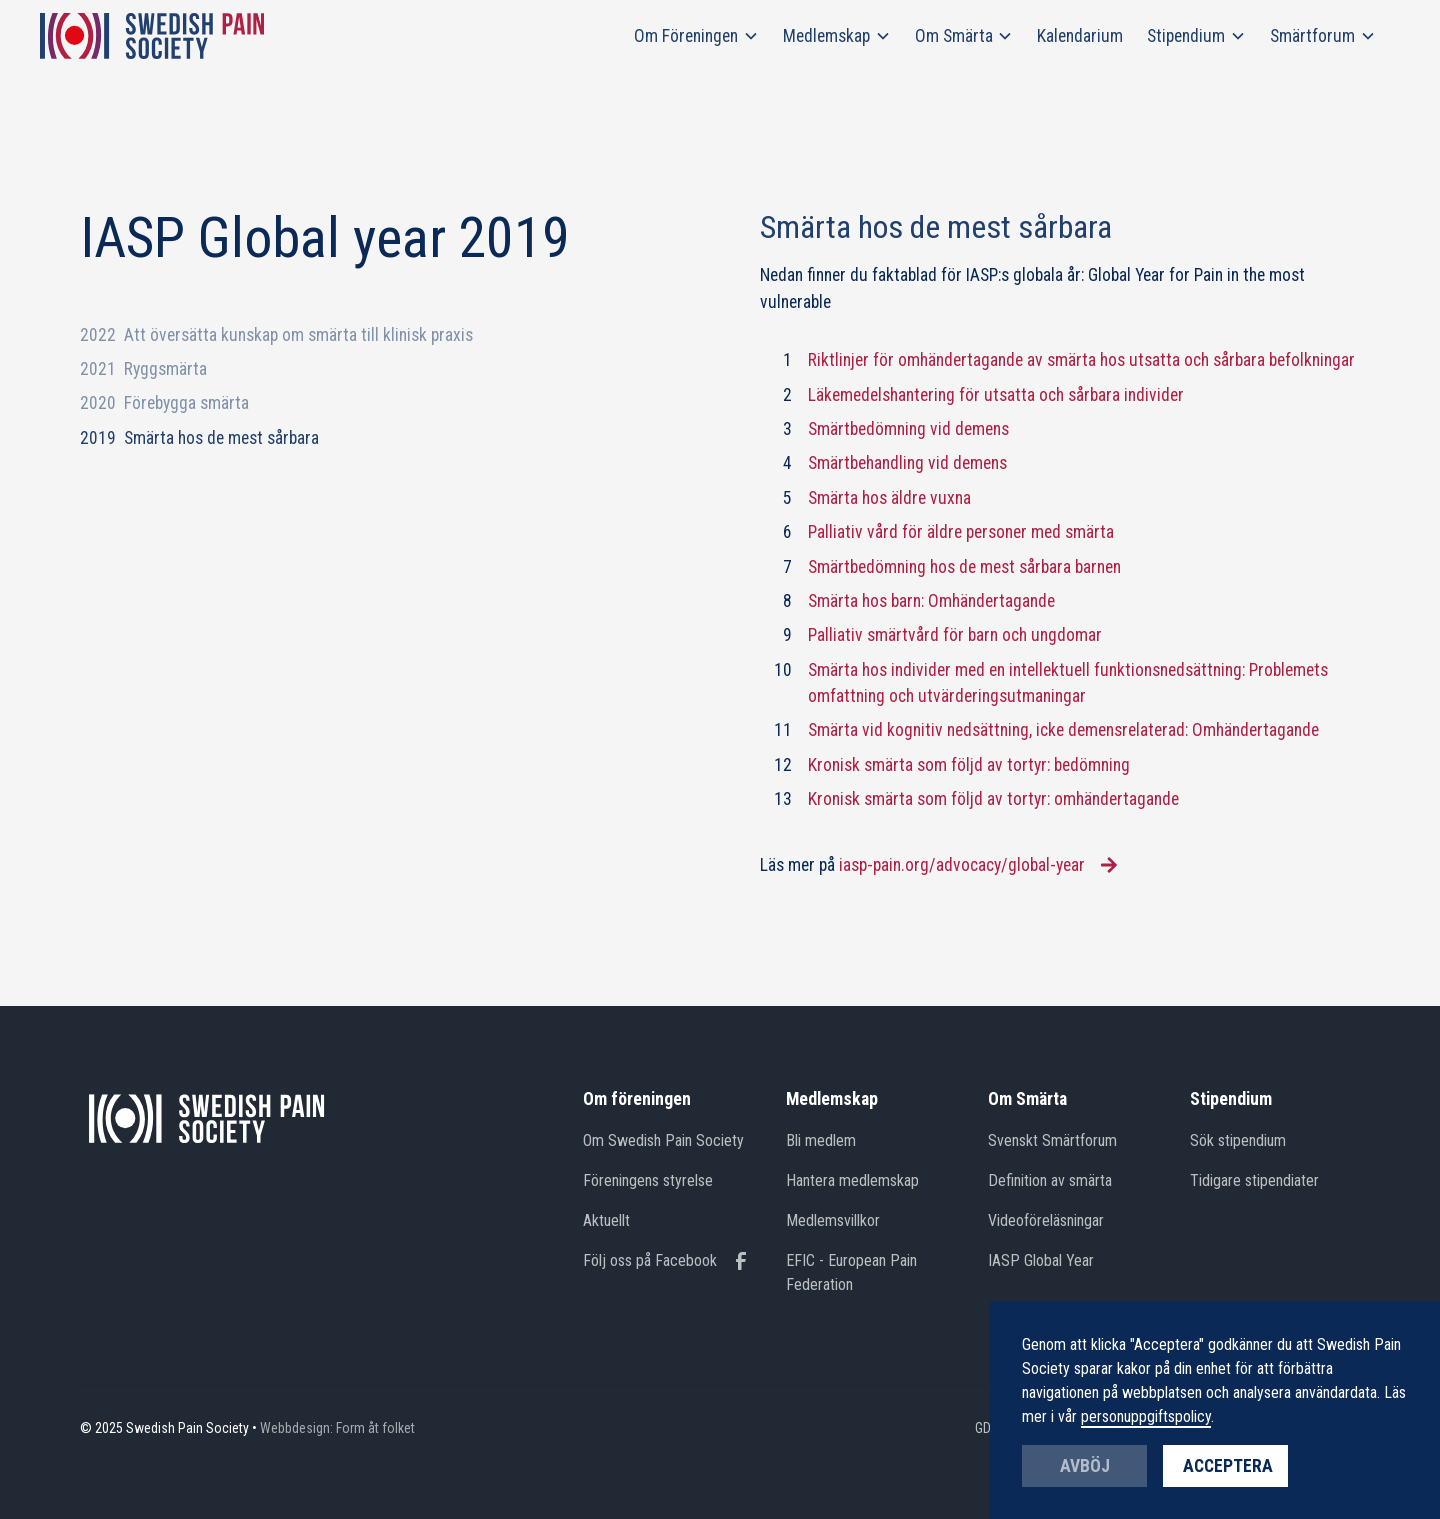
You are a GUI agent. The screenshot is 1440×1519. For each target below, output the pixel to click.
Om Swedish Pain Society (663, 1140)
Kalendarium (1080, 36)
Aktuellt (606, 1220)
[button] (696, 36)
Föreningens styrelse (648, 1180)
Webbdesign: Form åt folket (337, 1428)
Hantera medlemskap (852, 1180)
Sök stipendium (1238, 1140)
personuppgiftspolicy (1146, 1416)
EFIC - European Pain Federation (851, 1272)
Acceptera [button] (1228, 1466)
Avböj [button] (1085, 1466)
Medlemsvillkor (833, 1220)
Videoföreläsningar (1046, 1220)
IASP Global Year (1041, 1260)
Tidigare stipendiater (1254, 1180)
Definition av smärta (1050, 1180)
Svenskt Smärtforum (1052, 1140)
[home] (152, 36)
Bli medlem (821, 1140)
